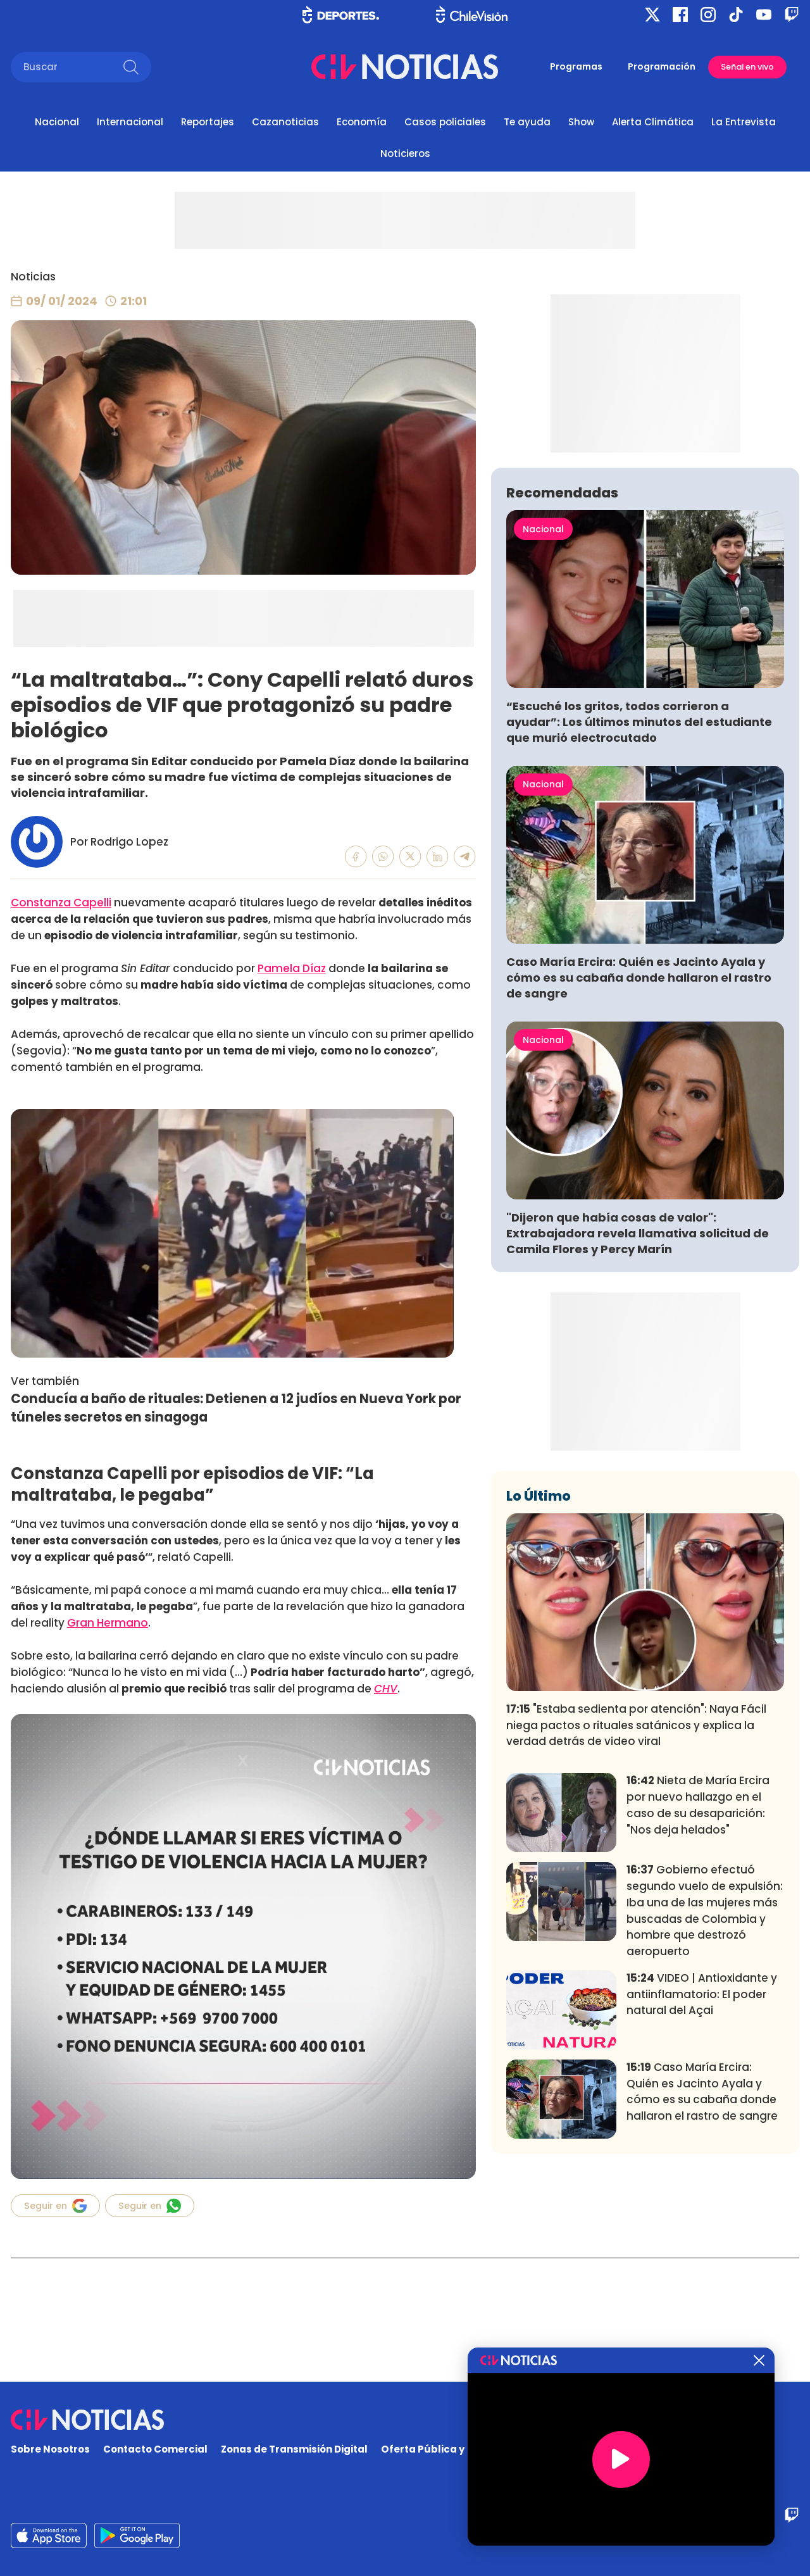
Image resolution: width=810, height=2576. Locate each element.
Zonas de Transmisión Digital (294, 2449)
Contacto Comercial (155, 2449)
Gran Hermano (107, 1622)
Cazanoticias (285, 121)
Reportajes (207, 121)
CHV (385, 1688)
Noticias (33, 276)
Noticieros (405, 153)
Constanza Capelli (61, 902)
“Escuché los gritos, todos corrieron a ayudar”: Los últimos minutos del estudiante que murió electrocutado (639, 909)
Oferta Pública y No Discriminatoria (471, 2449)
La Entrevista (743, 121)
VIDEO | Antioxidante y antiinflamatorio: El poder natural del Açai (701, 2182)
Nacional (57, 121)
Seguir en (55, 2206)
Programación (661, 66)
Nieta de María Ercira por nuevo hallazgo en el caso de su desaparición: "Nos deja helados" (698, 1992)
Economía (362, 121)
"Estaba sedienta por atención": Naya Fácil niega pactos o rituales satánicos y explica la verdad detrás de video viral (636, 1913)
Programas (576, 66)
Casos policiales (445, 121)
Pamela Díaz (292, 968)
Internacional (130, 121)
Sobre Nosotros (50, 2449)
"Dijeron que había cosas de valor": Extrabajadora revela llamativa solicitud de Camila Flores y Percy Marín (637, 1420)
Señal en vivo (747, 67)
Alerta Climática (653, 121)
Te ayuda (527, 121)
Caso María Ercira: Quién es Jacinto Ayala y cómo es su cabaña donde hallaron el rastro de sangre (638, 1165)
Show (581, 121)
